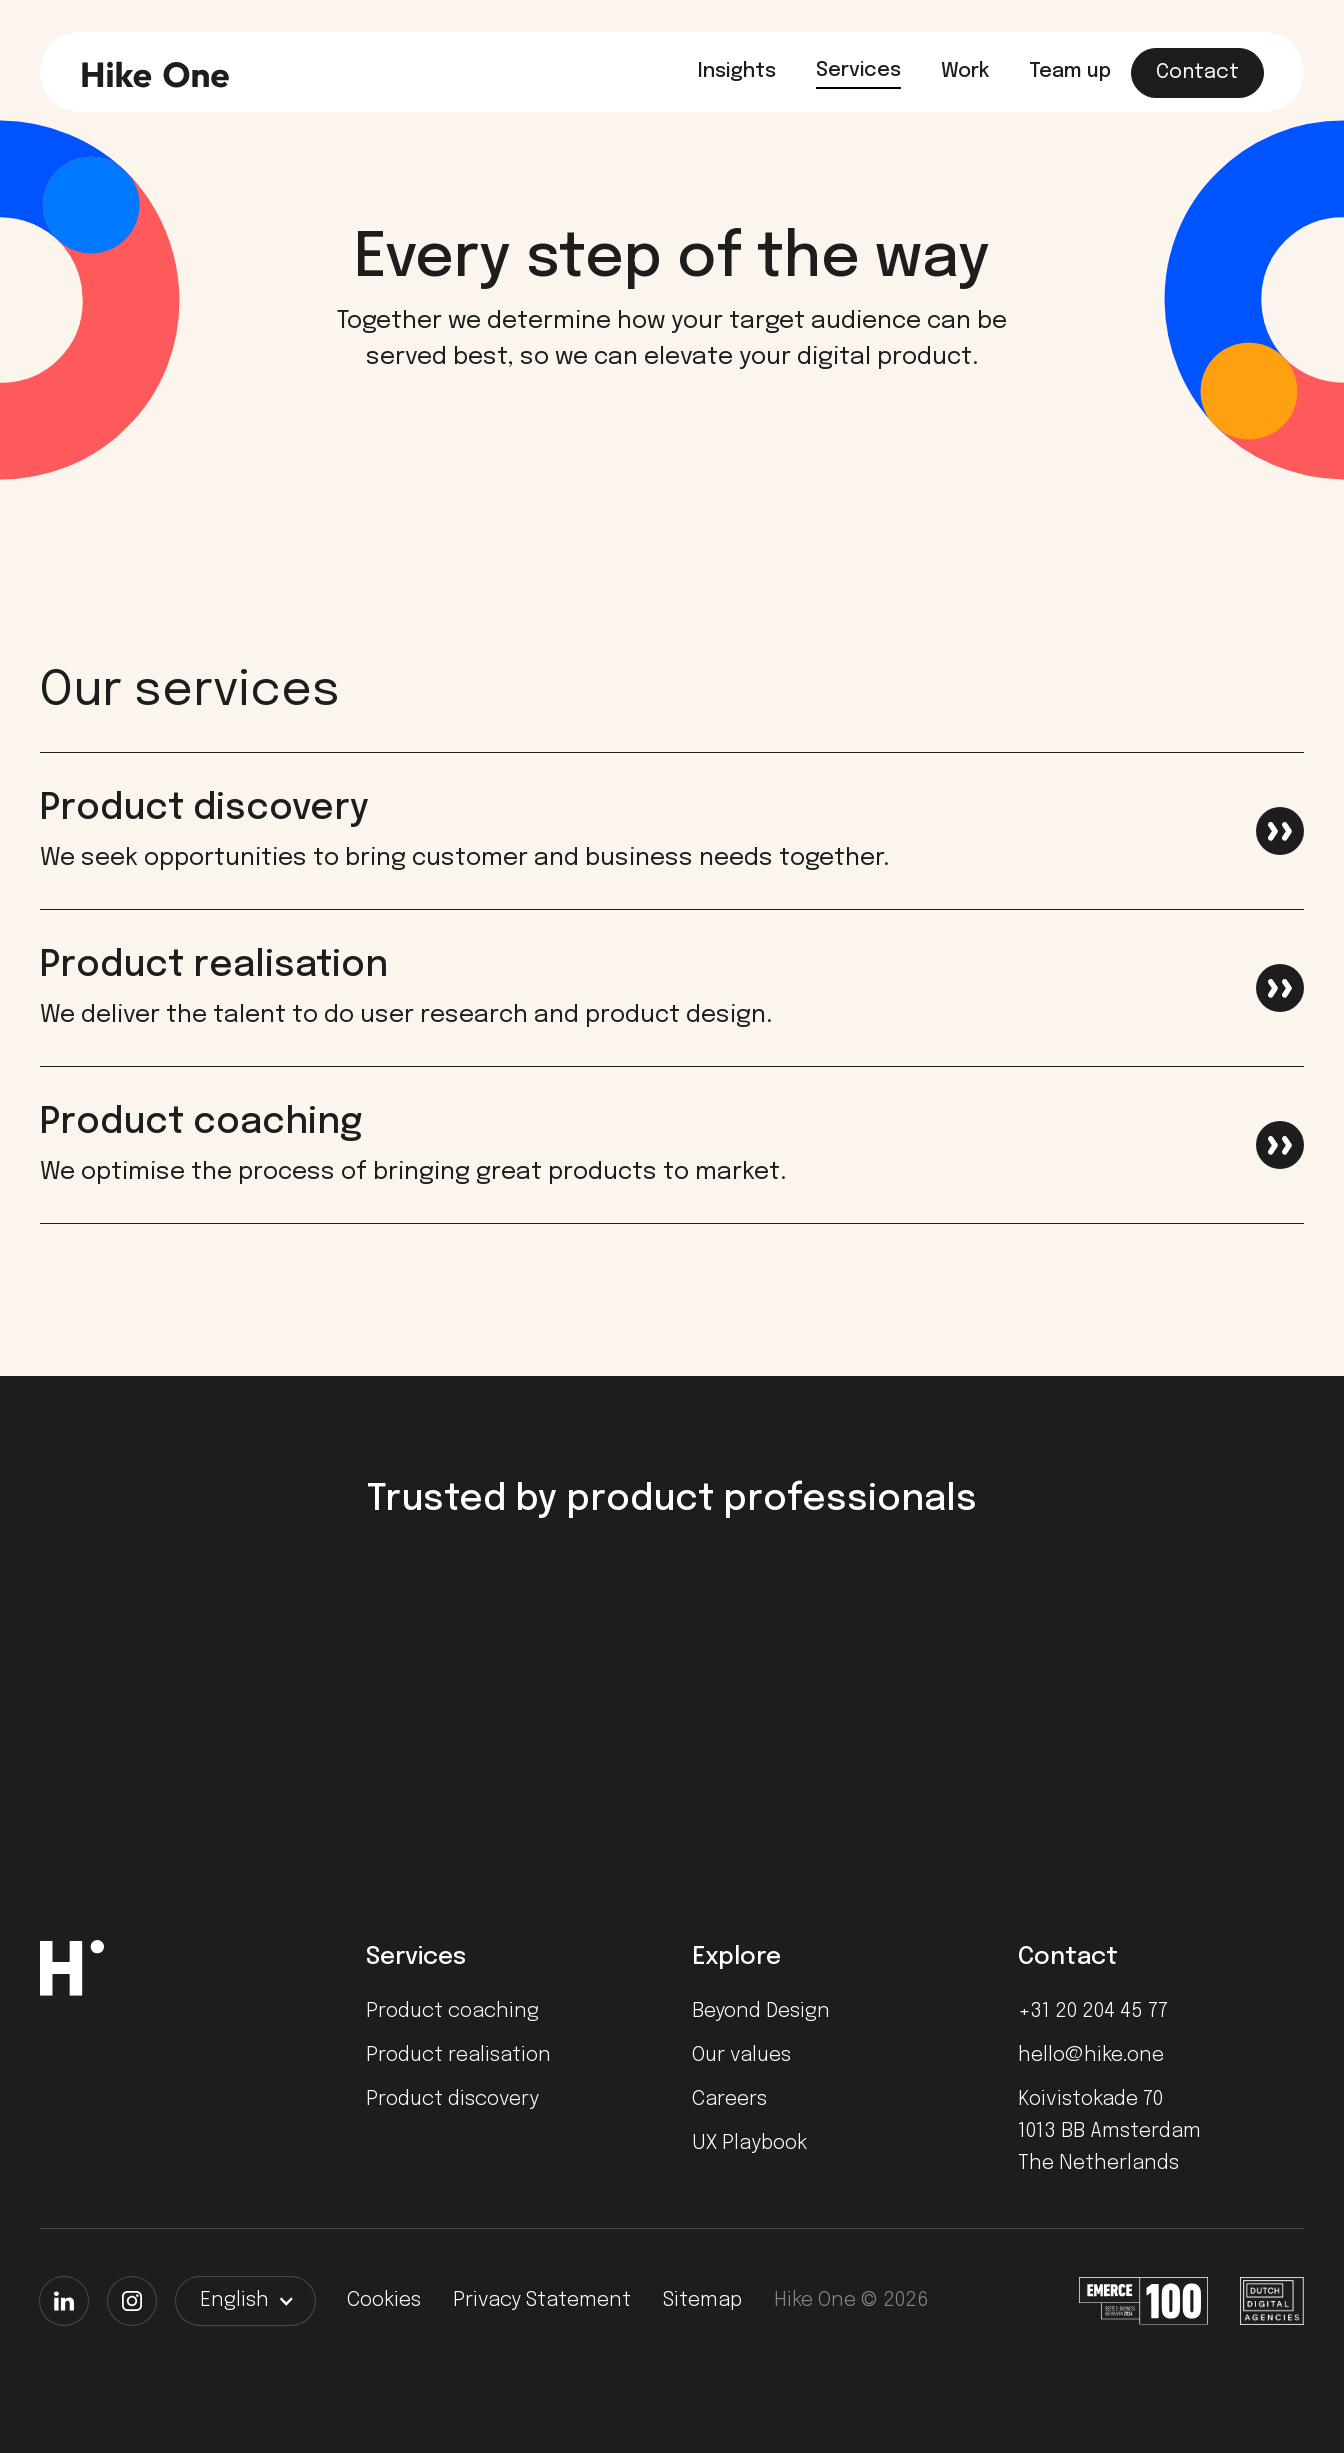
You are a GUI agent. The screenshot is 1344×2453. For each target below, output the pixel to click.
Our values (741, 2055)
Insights (737, 71)
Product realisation (458, 2055)
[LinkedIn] (64, 2301)
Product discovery (452, 2099)
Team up (1070, 71)
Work (965, 71)
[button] (245, 2301)
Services (858, 70)
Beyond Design (761, 2011)
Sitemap (702, 2300)
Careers (729, 2099)
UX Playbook (749, 2143)
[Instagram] (132, 2301)
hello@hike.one (1091, 2055)
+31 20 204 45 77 (1093, 2011)
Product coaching (452, 2011)
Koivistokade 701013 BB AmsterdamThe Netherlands (1109, 2131)
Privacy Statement (542, 2300)
